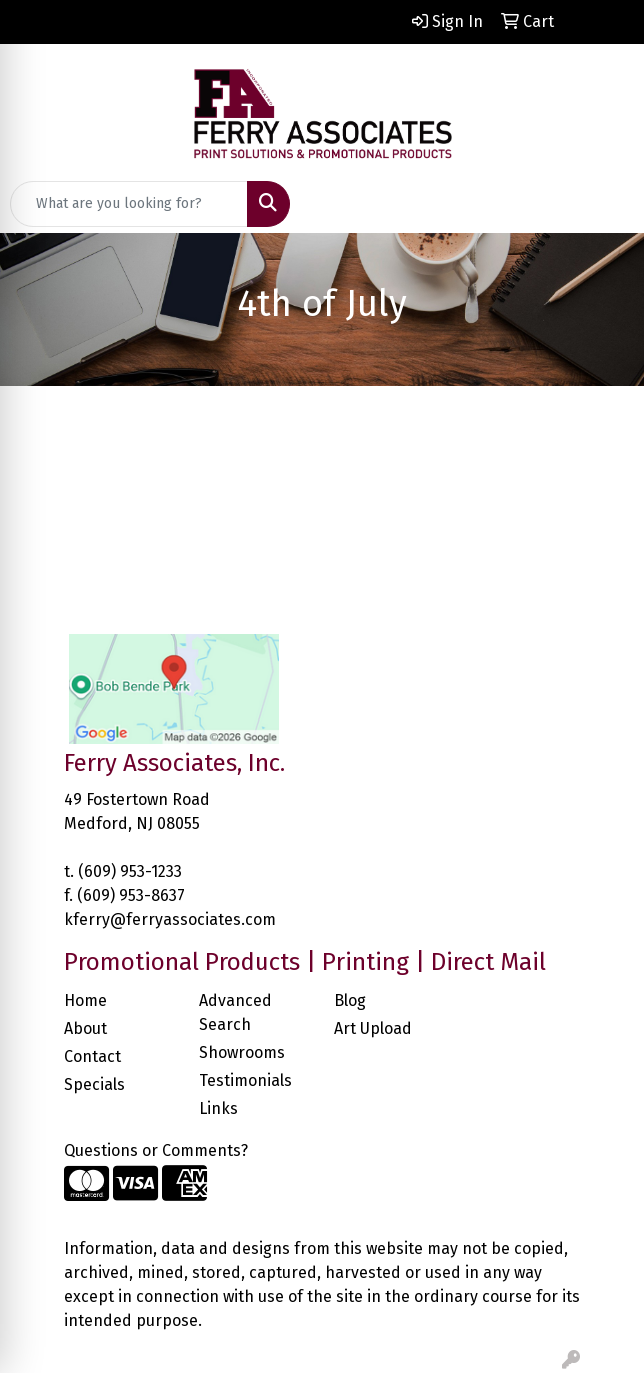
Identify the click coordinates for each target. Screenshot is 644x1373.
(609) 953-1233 (130, 871)
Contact (92, 1056)
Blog (350, 1000)
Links (218, 1108)
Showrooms (242, 1052)
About (85, 1028)
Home (85, 1000)
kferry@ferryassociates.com (170, 919)
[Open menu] (604, 204)
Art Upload (373, 1028)
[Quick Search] (129, 204)
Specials (94, 1084)
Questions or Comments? (156, 1150)
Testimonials (245, 1080)
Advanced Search (235, 1012)
